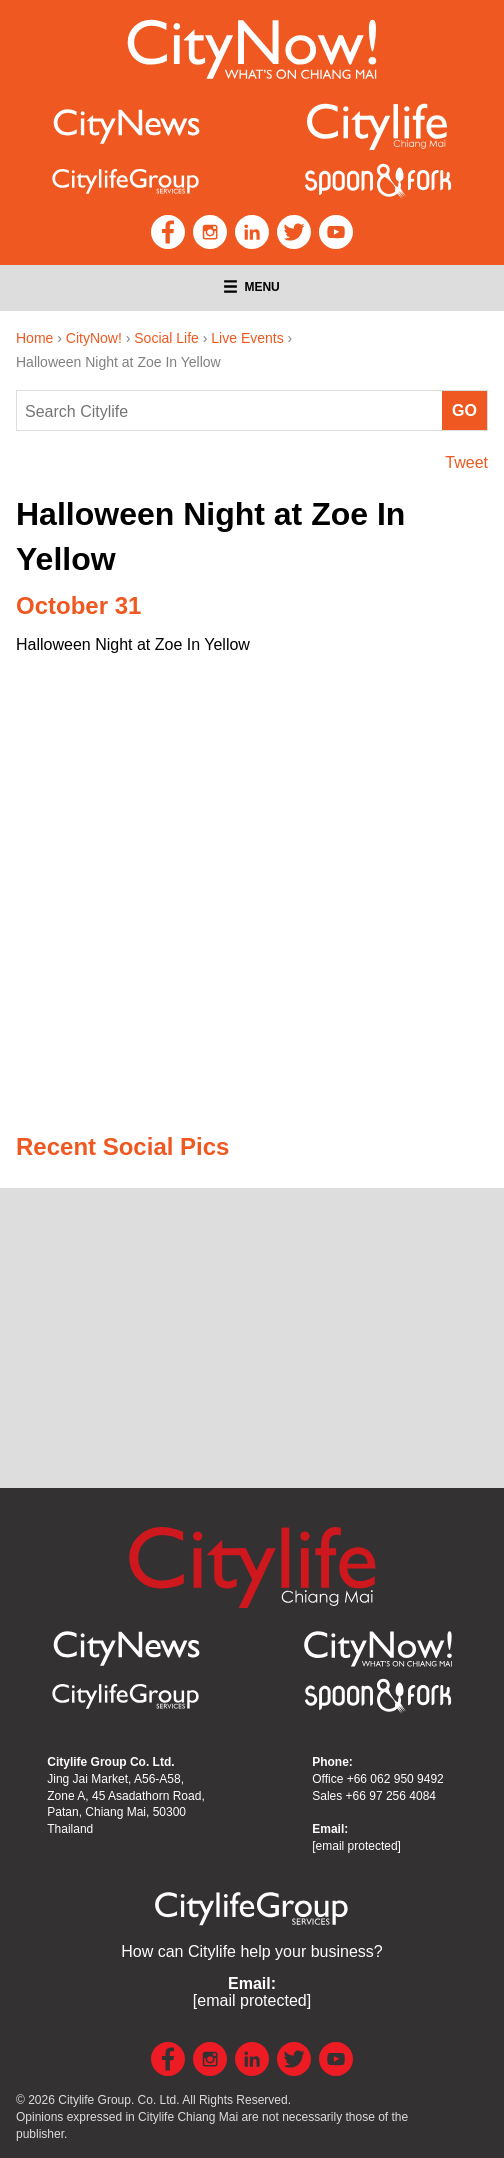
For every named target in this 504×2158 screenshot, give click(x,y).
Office (378, 1779)
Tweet (466, 462)
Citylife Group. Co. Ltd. (118, 2100)
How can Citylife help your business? (251, 1951)
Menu (252, 287)
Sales (374, 1796)
